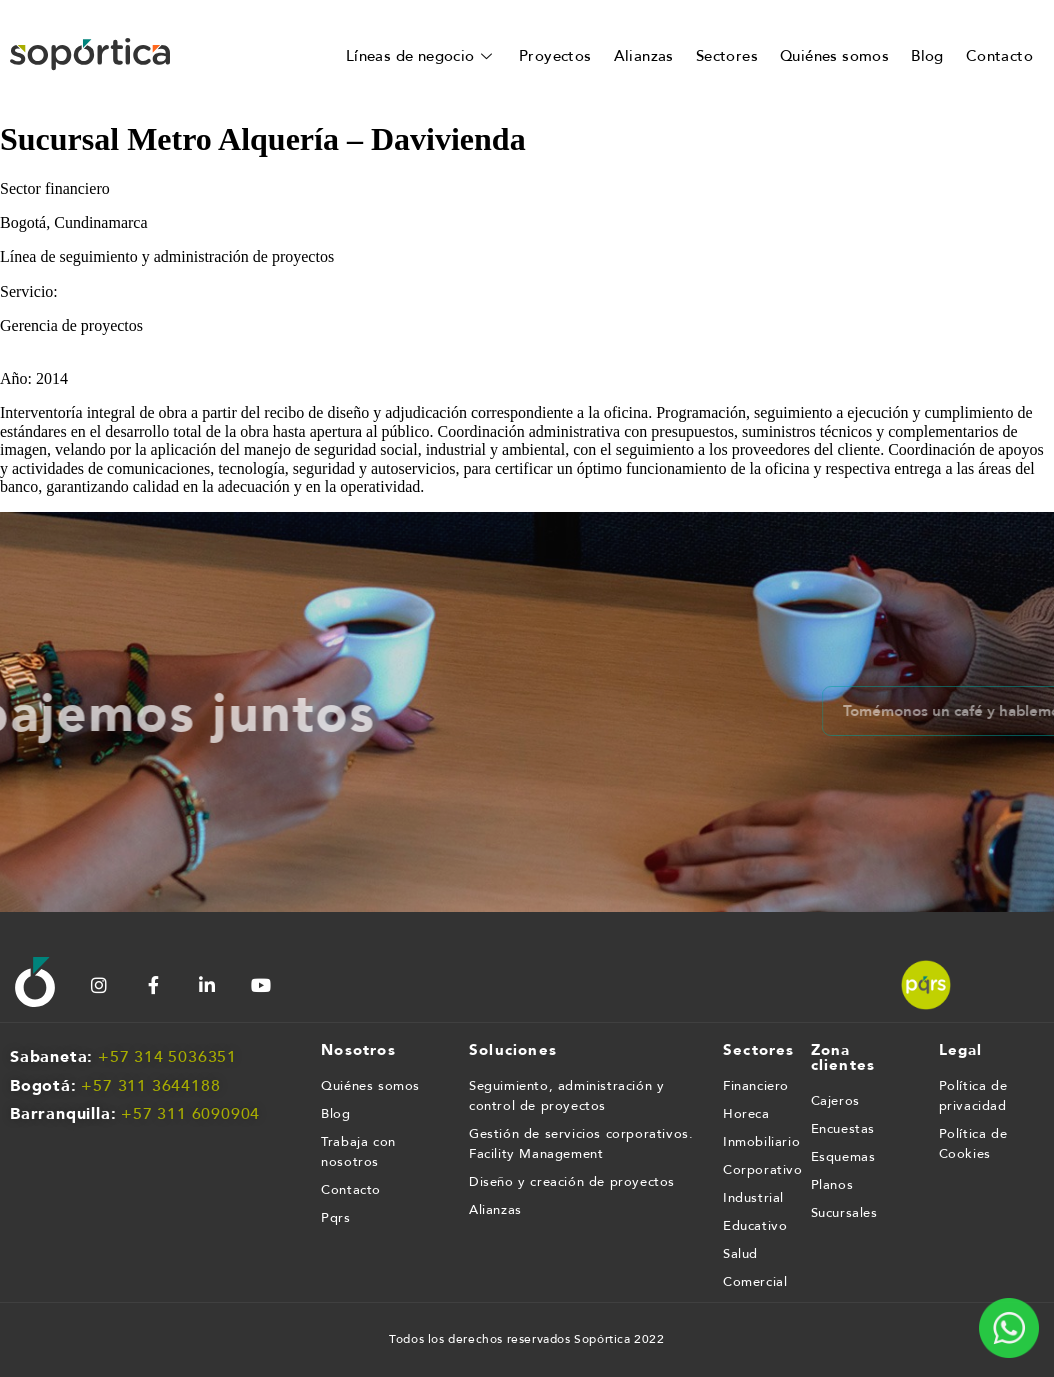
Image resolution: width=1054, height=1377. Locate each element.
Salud (740, 1254)
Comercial (755, 1282)
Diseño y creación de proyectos (572, 1182)
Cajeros (835, 1101)
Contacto (999, 56)
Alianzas (644, 56)
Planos (832, 1185)
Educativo (755, 1226)
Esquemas (843, 1157)
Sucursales (844, 1213)
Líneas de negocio (421, 56)
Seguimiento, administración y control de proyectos (566, 1096)
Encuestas (843, 1129)
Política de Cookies (973, 1144)
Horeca (746, 1114)
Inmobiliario (757, 1142)
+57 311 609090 (185, 1114)
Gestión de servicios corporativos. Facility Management (581, 1144)
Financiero (756, 1086)
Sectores (727, 56)
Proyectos (555, 56)
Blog (927, 56)
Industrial (753, 1198)
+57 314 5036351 (167, 1057)
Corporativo (757, 1170)
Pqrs (335, 1218)
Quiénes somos (834, 56)
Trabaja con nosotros (358, 1152)
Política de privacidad (973, 1096)
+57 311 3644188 (150, 1086)
